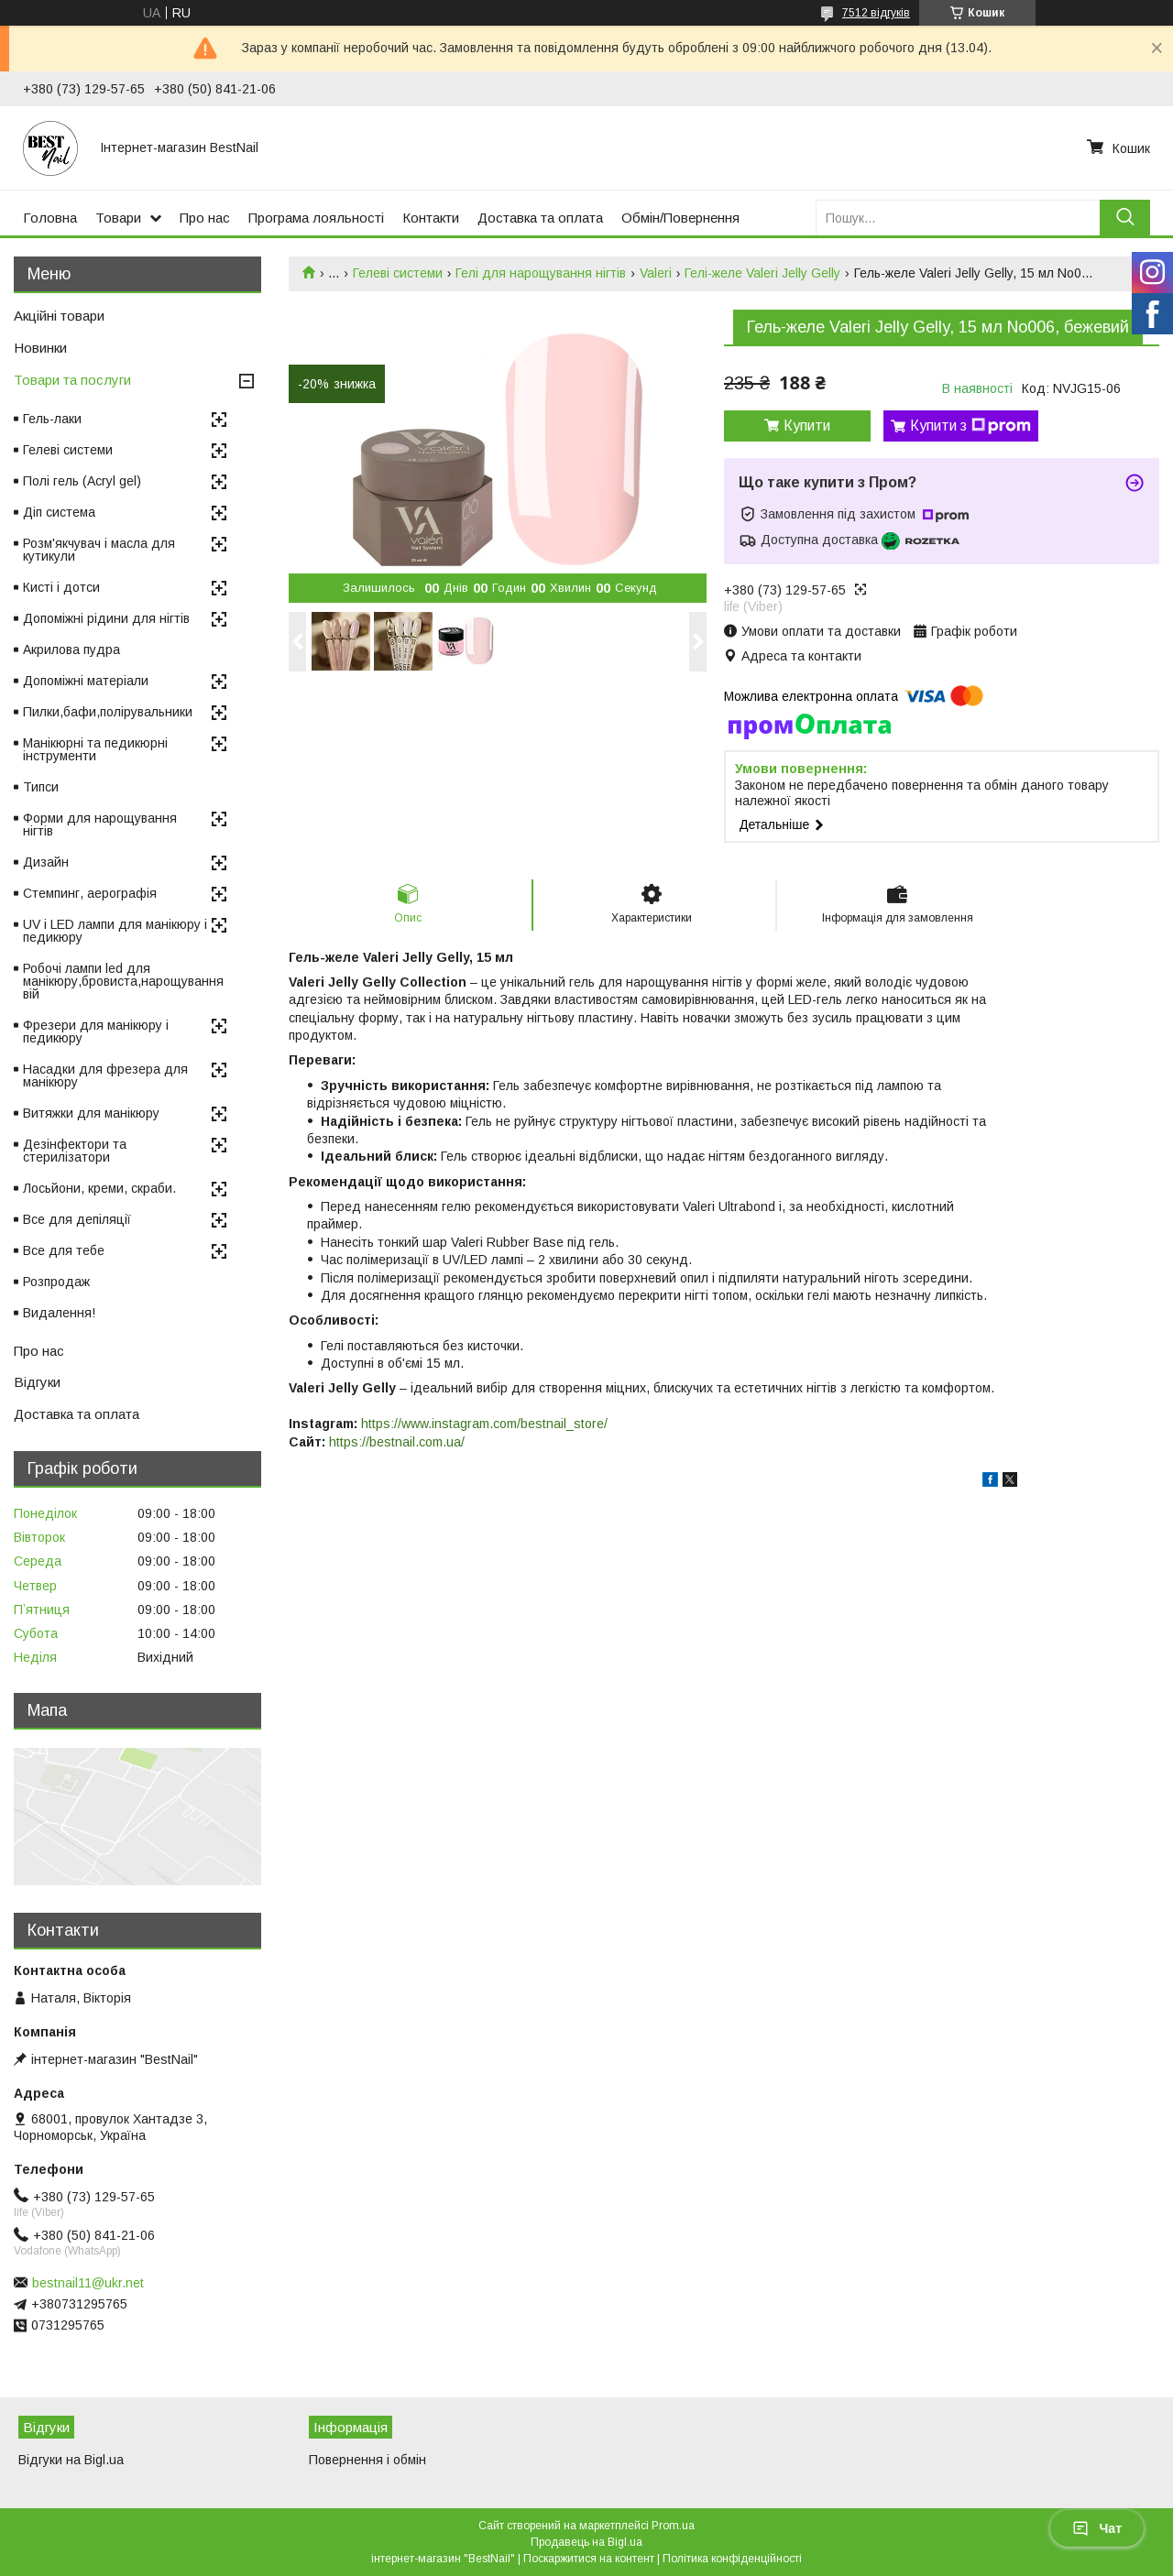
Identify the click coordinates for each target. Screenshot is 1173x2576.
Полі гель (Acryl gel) (82, 481)
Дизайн (46, 862)
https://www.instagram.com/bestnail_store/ (484, 1423)
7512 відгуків (876, 12)
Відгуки (37, 1382)
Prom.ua (673, 2525)
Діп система (59, 512)
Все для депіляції (77, 1219)
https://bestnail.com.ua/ (397, 1442)
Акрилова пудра (71, 649)
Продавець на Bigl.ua (586, 2542)
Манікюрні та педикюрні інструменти (95, 749)
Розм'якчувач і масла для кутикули (99, 549)
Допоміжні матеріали (85, 680)
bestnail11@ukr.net (88, 2283)
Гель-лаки (52, 418)
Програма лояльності (316, 217)
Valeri (656, 273)
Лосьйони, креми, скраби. (99, 1188)
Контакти (430, 217)
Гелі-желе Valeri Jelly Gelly (762, 273)
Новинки (40, 347)
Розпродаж (56, 1281)
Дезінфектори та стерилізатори (74, 1150)
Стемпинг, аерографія (90, 893)
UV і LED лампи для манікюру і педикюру (115, 930)
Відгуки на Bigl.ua (71, 2459)
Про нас (205, 217)
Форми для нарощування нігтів (100, 824)
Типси (41, 787)
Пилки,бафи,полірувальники (107, 711)
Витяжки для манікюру (91, 1113)
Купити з (970, 426)
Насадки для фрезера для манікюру (105, 1075)
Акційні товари (59, 315)
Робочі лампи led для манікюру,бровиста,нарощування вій (123, 981)
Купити (807, 425)
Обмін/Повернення (680, 217)
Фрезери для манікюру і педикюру (96, 1031)
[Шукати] (1125, 217)
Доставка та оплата (540, 217)
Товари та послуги (72, 379)
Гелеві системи (398, 273)
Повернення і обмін (367, 2459)
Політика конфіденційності (732, 2558)
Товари (118, 217)
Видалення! (59, 1312)
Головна (50, 217)
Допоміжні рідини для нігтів (106, 618)
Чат (1097, 2528)
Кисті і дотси (61, 587)
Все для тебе (63, 1250)
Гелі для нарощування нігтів (540, 273)
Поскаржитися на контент (588, 2558)
